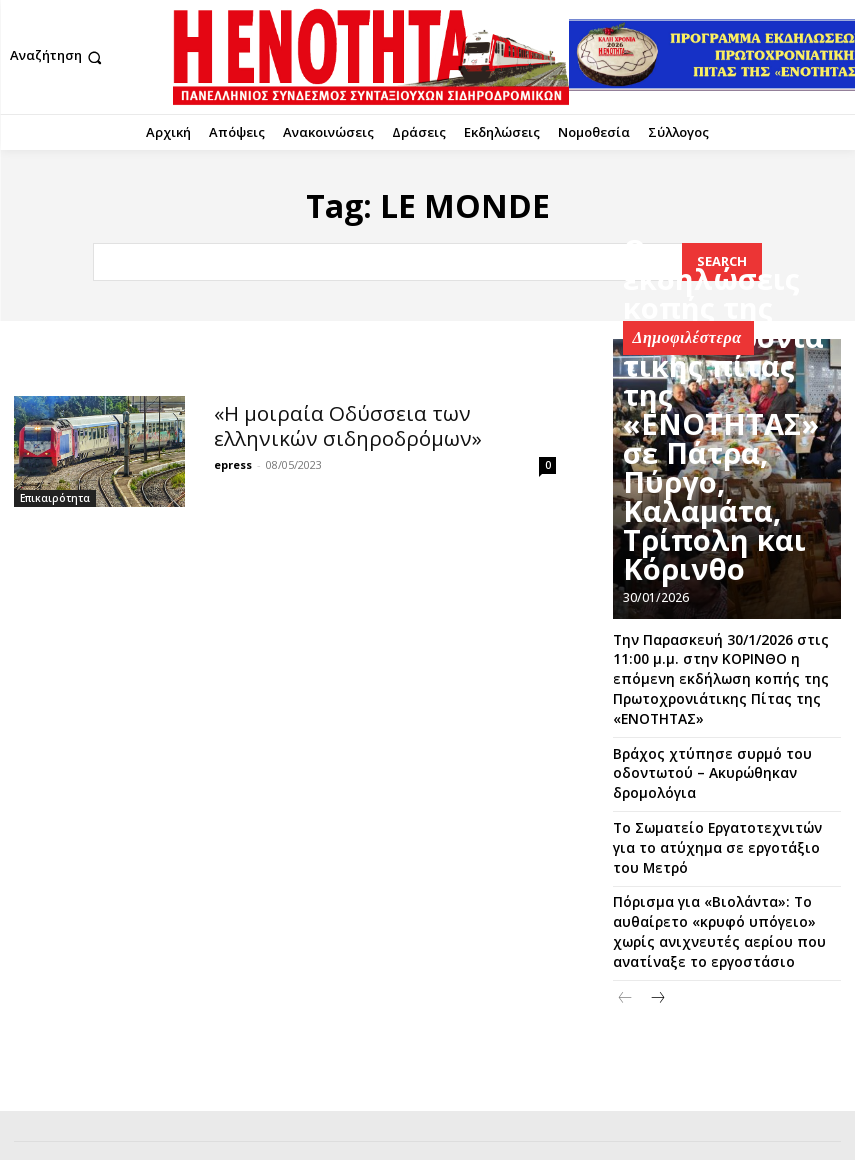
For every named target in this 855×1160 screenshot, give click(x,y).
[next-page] (657, 947)
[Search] (722, 261)
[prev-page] (625, 947)
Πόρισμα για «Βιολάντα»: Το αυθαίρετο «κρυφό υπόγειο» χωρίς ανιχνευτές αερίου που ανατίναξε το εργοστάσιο (723, 886)
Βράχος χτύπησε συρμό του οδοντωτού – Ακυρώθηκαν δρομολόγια (695, 758)
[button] (58, 57)
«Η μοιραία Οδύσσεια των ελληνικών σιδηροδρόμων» (361, 422)
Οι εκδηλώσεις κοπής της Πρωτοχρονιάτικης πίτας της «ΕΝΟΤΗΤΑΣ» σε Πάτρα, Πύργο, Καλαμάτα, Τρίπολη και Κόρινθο (729, 543)
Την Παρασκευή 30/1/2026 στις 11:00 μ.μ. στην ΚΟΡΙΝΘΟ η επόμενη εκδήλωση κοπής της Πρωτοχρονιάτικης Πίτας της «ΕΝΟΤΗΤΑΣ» (721, 673)
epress (233, 458)
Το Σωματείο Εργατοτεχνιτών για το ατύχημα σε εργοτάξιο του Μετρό (721, 819)
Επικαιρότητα (55, 498)
